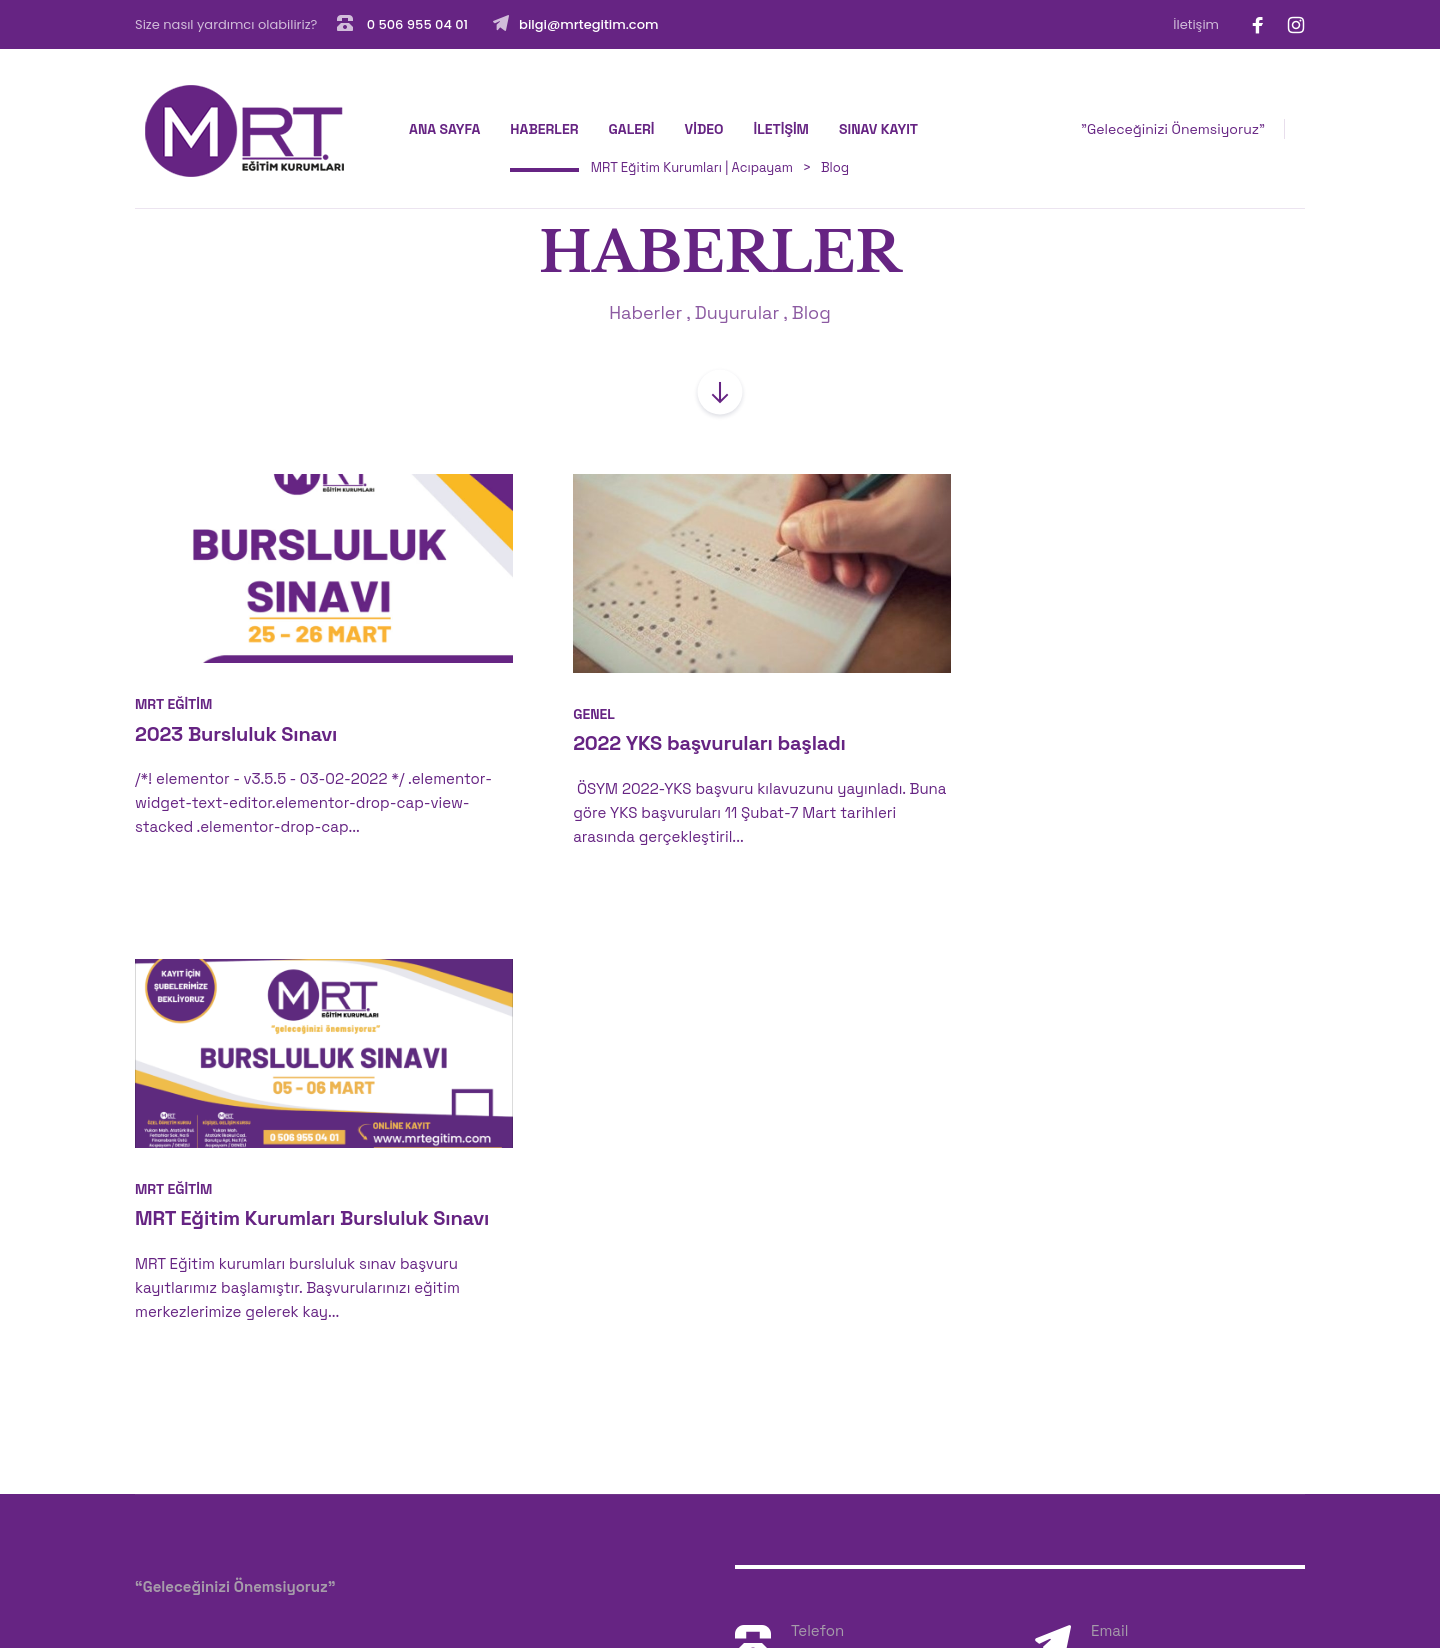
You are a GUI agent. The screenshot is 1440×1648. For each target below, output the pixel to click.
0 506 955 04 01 (415, 24)
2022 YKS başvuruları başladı (681, 729)
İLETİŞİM (781, 129)
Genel (566, 700)
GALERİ (632, 129)
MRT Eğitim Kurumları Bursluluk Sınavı (1101, 734)
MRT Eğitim (173, 691)
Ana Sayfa (444, 129)
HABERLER (544, 129)
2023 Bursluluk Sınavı (236, 721)
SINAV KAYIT (878, 129)
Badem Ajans (226, 1588)
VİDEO (704, 129)
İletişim (1196, 24)
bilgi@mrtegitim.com (588, 24)
